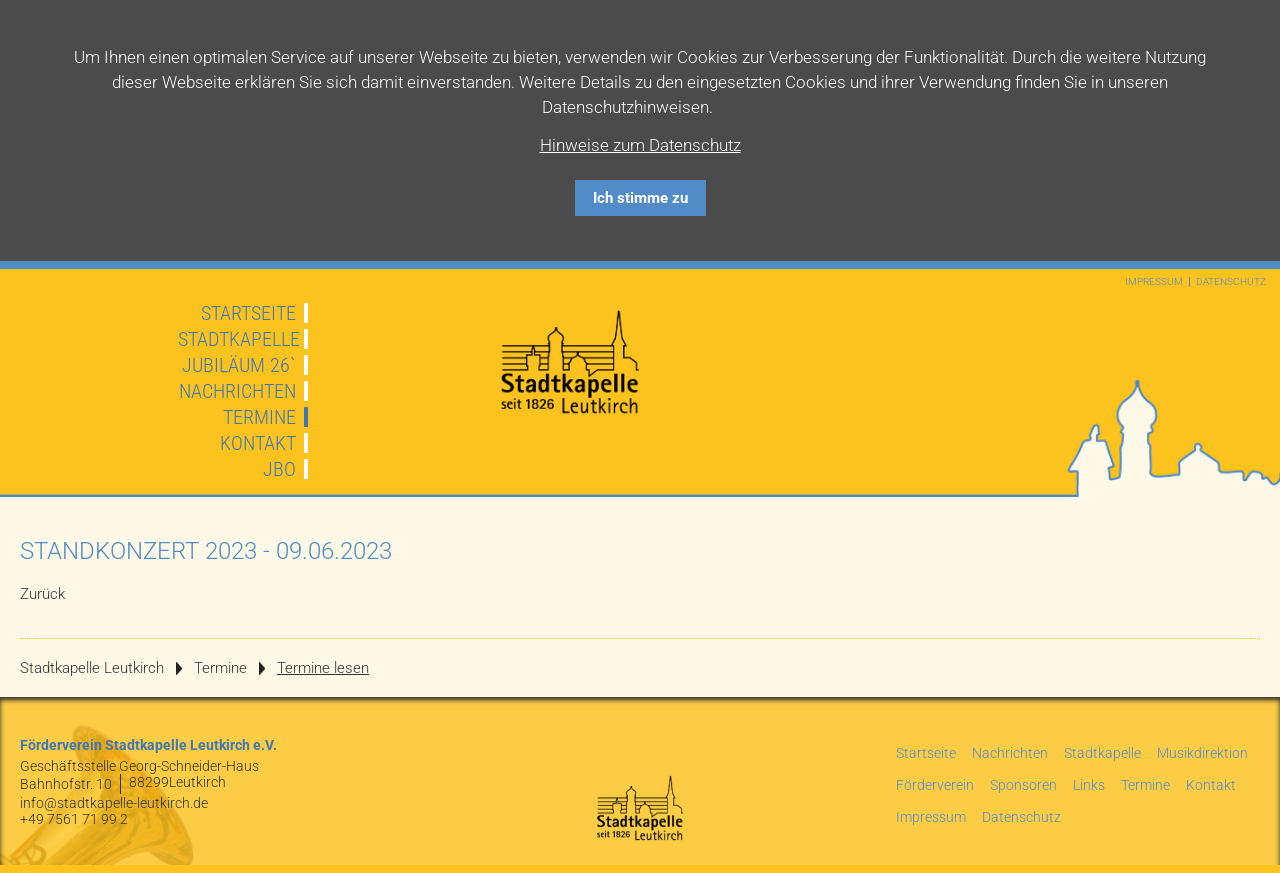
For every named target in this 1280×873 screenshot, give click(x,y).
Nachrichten (237, 391)
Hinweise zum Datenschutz (640, 145)
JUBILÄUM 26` (239, 365)
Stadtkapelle (239, 339)
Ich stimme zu (640, 198)
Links (1089, 785)
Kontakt (258, 443)
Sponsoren (1023, 785)
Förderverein (935, 785)
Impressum (1154, 282)
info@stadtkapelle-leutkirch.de (114, 803)
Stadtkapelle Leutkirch (92, 668)
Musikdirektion (1202, 753)
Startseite (248, 313)
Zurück (42, 594)
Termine (259, 417)
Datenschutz (1231, 282)
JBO (279, 469)
